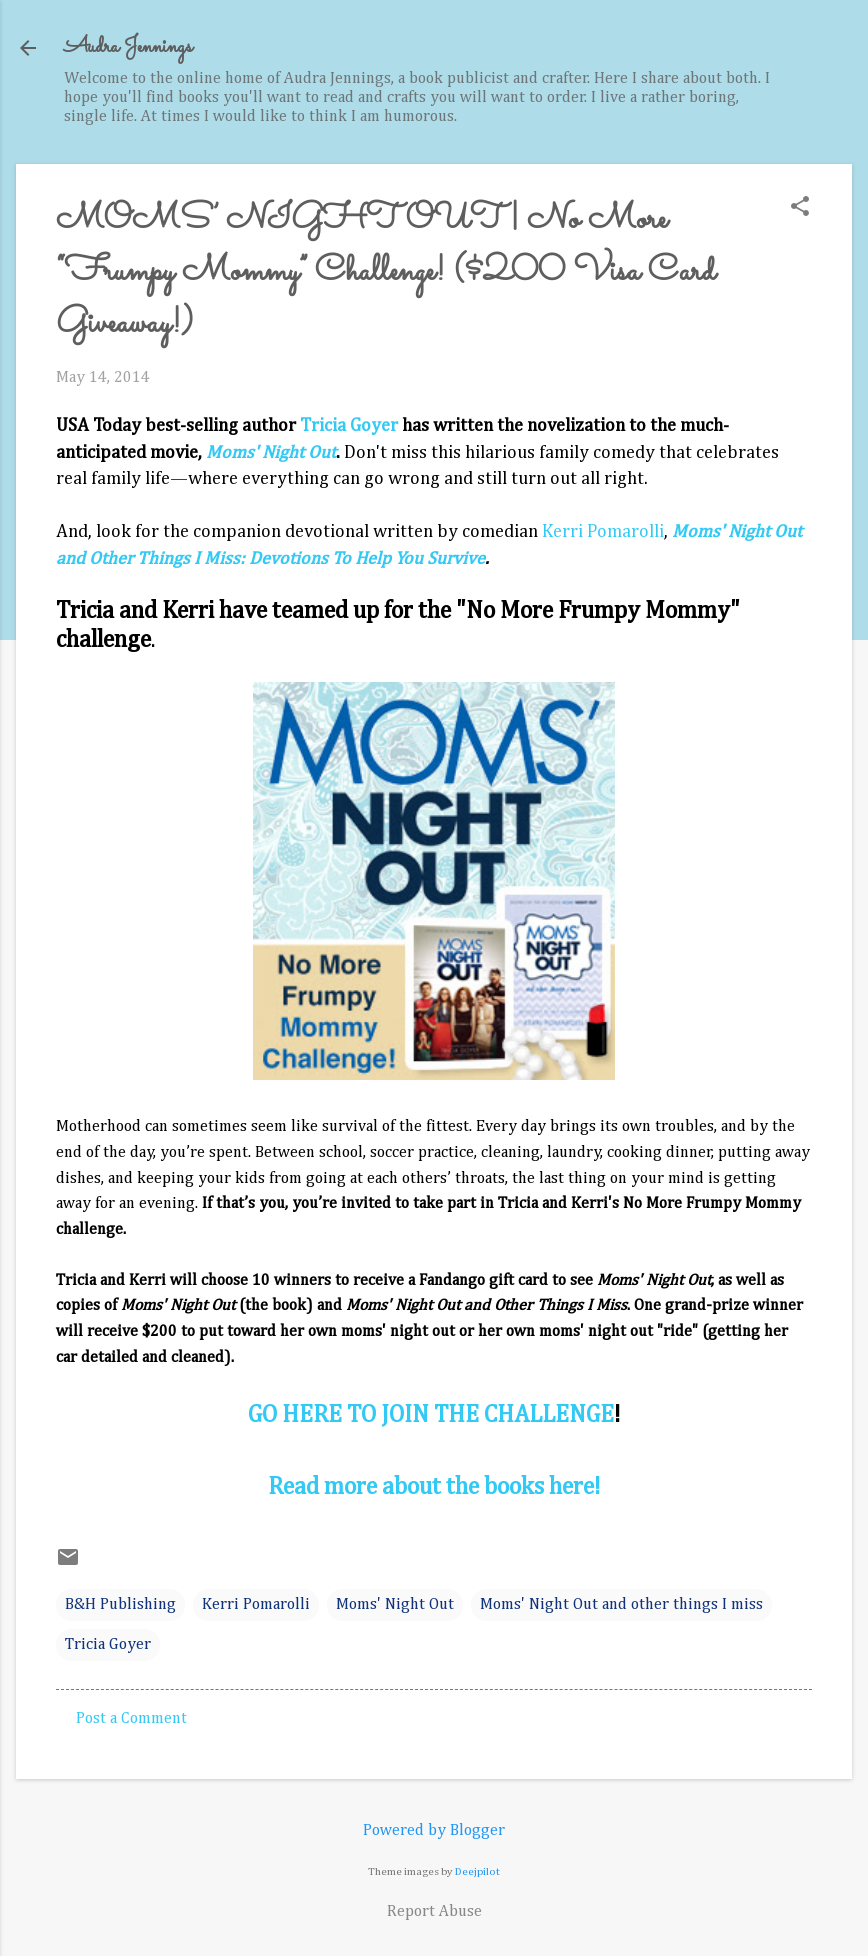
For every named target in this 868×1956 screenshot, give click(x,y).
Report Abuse (434, 1912)
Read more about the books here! (434, 1487)
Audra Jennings (128, 47)
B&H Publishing (120, 1605)
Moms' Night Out (395, 1605)
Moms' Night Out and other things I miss (621, 1605)
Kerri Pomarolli (603, 532)
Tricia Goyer (349, 426)
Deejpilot (477, 1871)
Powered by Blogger (434, 1831)
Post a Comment (131, 1719)
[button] (800, 208)
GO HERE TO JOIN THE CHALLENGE (431, 1415)
